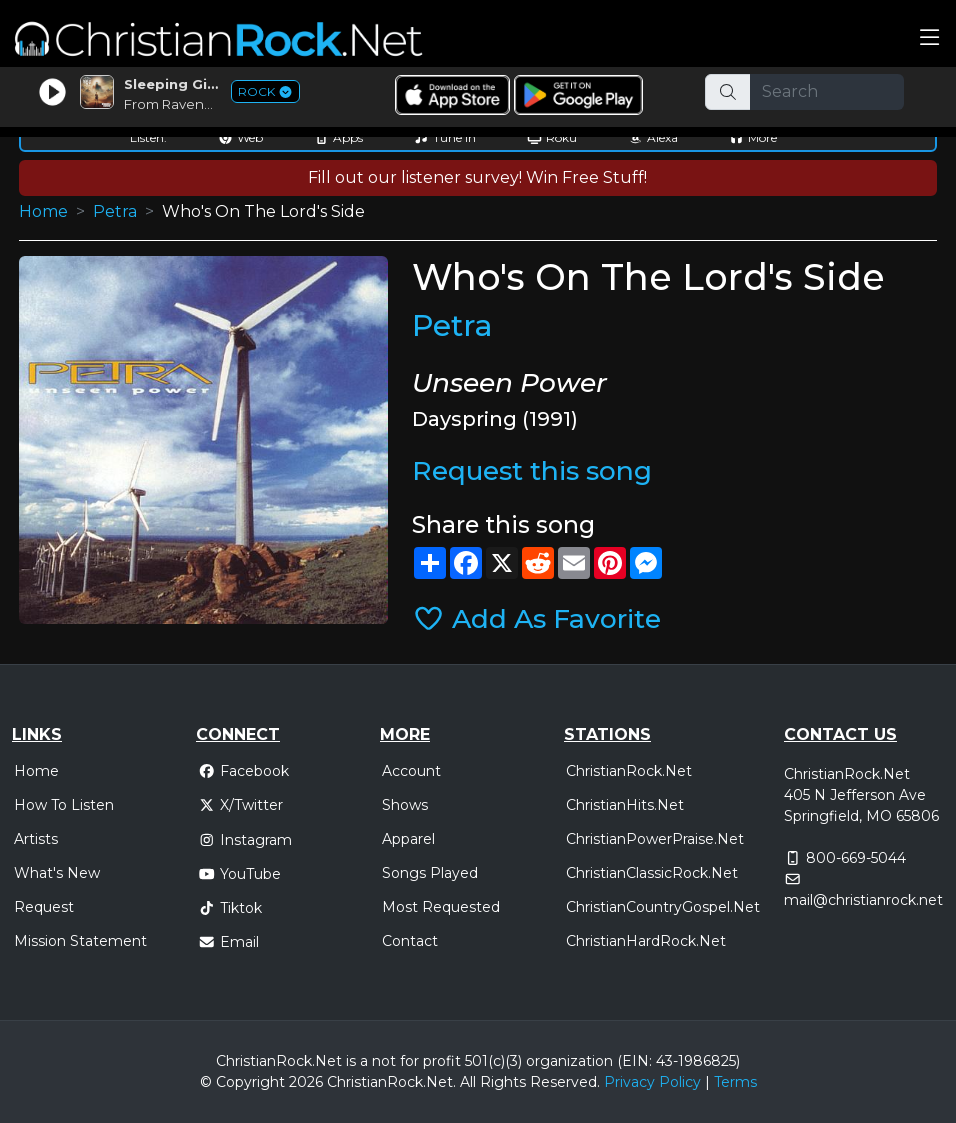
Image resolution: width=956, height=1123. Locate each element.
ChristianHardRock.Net (646, 941)
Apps (338, 137)
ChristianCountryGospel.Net (663, 907)
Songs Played (430, 873)
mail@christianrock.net (863, 900)
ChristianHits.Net (625, 805)
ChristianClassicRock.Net (652, 873)
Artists (36, 839)
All (468, 1082)
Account (411, 771)
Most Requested (441, 907)
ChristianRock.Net (629, 771)
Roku (552, 137)
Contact (410, 941)
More (753, 137)
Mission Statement (80, 941)
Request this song (532, 470)
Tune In (445, 137)
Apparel (408, 839)
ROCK (265, 91)
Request (44, 907)
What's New (57, 873)
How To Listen (64, 805)
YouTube (239, 874)
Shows (405, 805)
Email (228, 942)
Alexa (653, 137)
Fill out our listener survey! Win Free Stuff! (477, 177)
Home (43, 211)
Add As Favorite (536, 618)
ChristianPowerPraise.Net (655, 839)
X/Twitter (240, 805)
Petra (115, 211)
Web (240, 137)
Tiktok (230, 908)
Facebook (243, 771)
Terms (735, 1082)
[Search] (827, 92)
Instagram (245, 840)
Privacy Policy (652, 1082)
